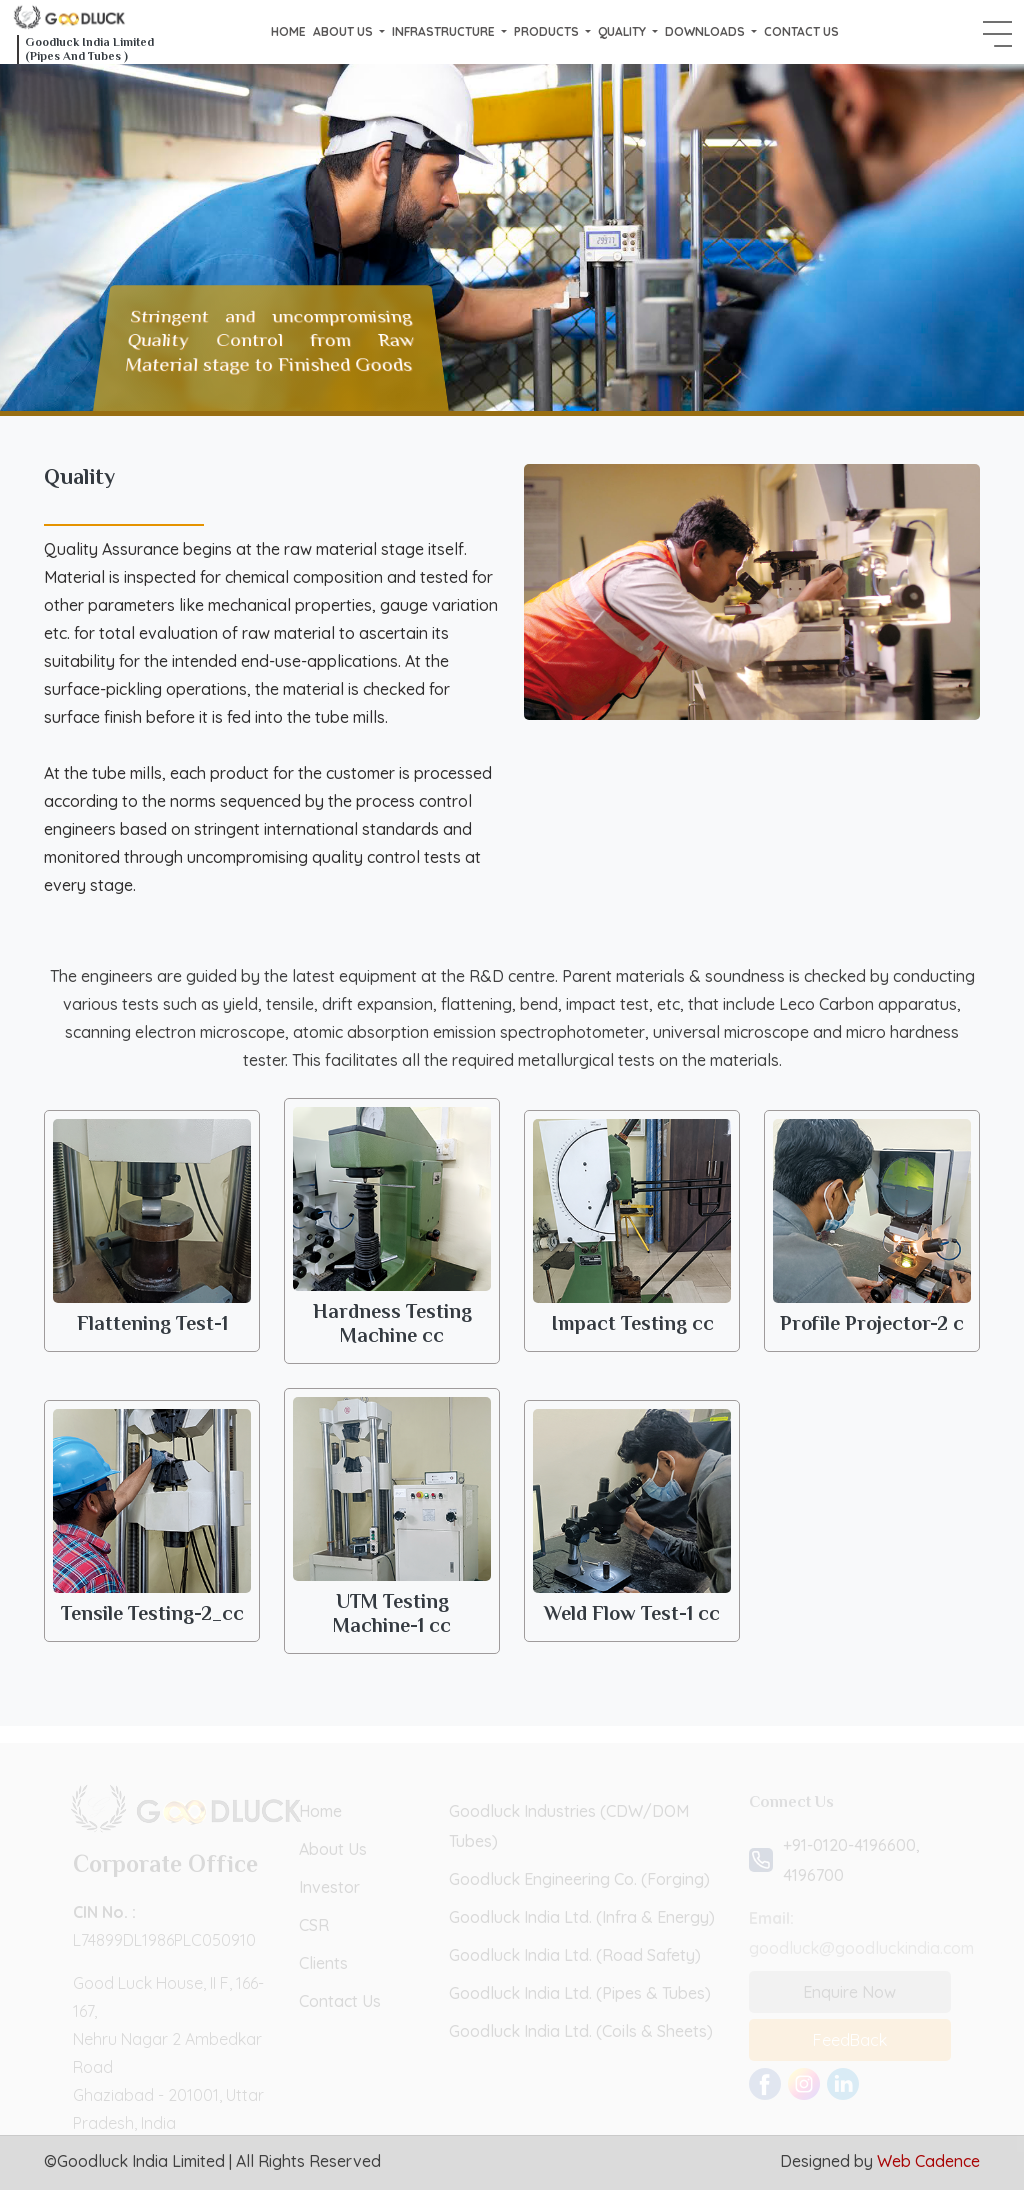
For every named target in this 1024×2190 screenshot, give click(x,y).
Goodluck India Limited (141, 2161)
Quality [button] (623, 31)
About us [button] (344, 31)
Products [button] (548, 31)
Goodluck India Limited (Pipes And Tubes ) (89, 49)
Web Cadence (928, 2161)
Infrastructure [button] (445, 31)
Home (288, 31)
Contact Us (801, 31)
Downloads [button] (706, 31)
